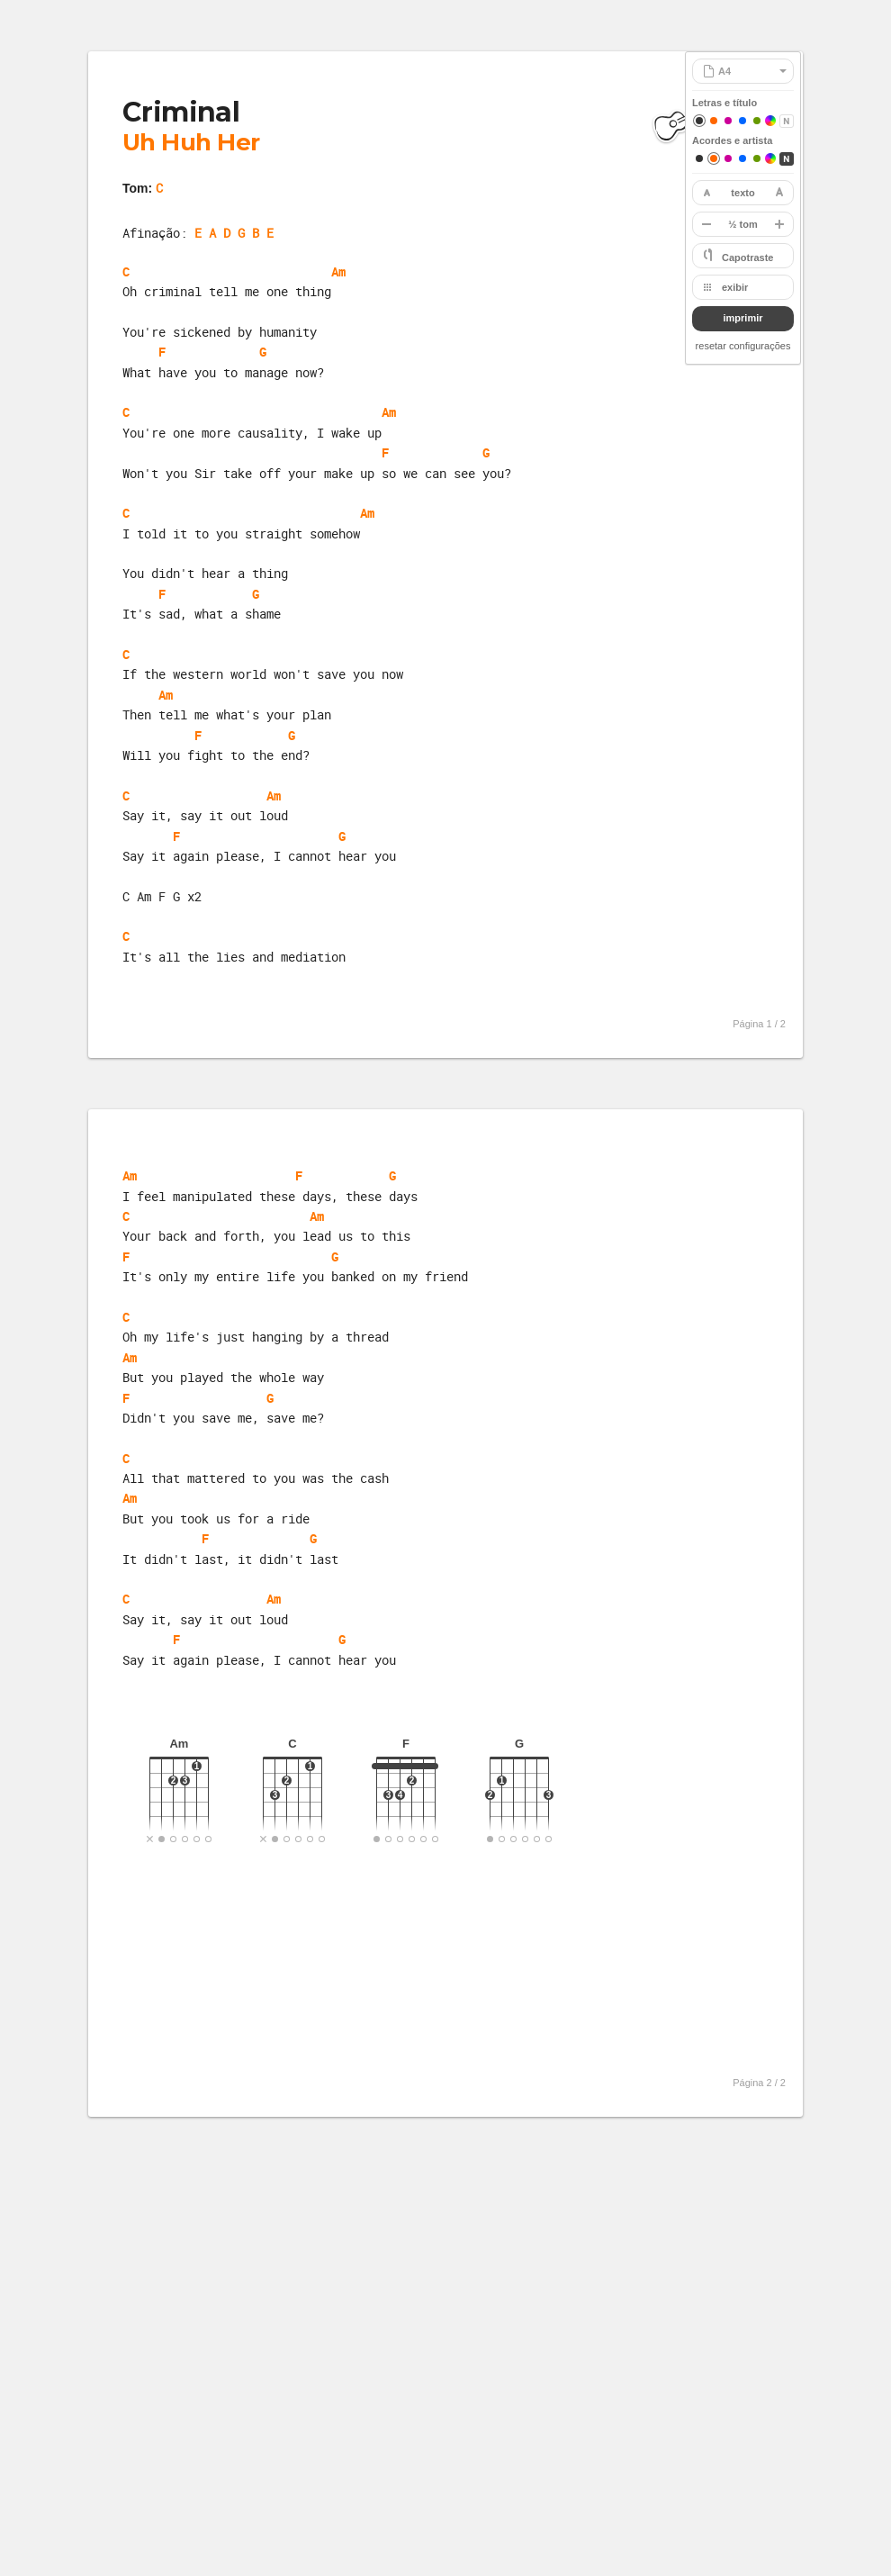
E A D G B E (234, 232)
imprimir (742, 317)
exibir (735, 287)
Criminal (180, 112)
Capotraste (747, 257)
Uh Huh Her (191, 142)
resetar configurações (743, 345)
